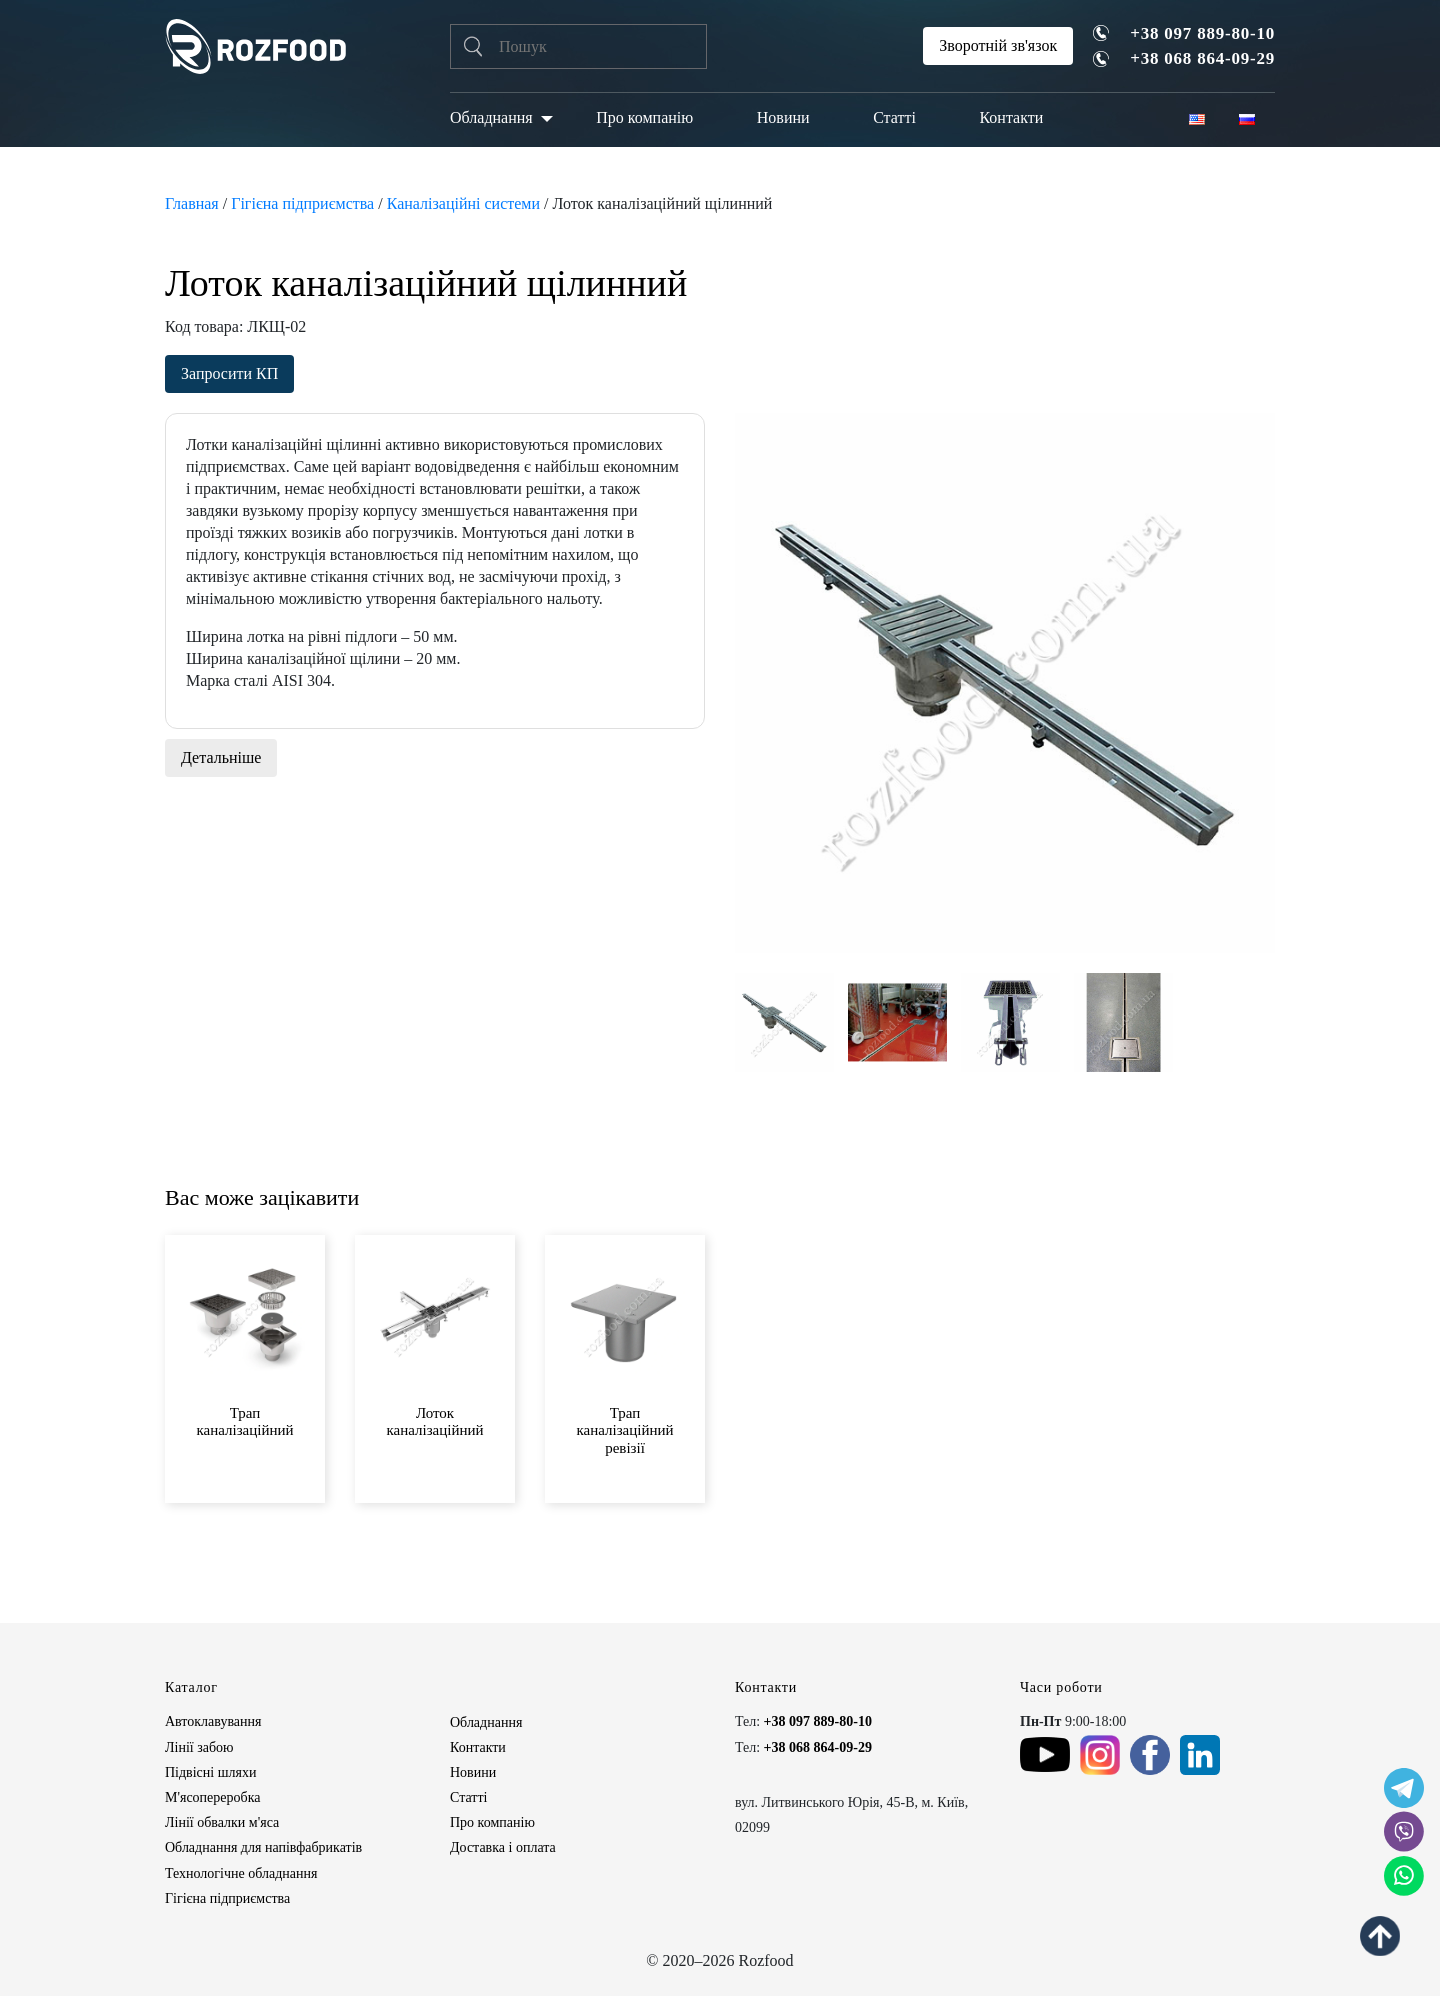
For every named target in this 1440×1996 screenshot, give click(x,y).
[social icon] (1404, 1788)
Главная (192, 203)
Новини (783, 117)
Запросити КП (229, 373)
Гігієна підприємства (302, 203)
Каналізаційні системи (463, 203)
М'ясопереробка (212, 1797)
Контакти (1011, 117)
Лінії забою (199, 1747)
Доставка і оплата (503, 1847)
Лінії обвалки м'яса (222, 1822)
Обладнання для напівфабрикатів (263, 1847)
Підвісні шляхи (210, 1772)
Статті (894, 117)
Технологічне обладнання (241, 1873)
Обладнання (491, 117)
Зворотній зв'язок (998, 45)
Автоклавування (213, 1721)
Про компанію (644, 117)
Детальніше (221, 757)
